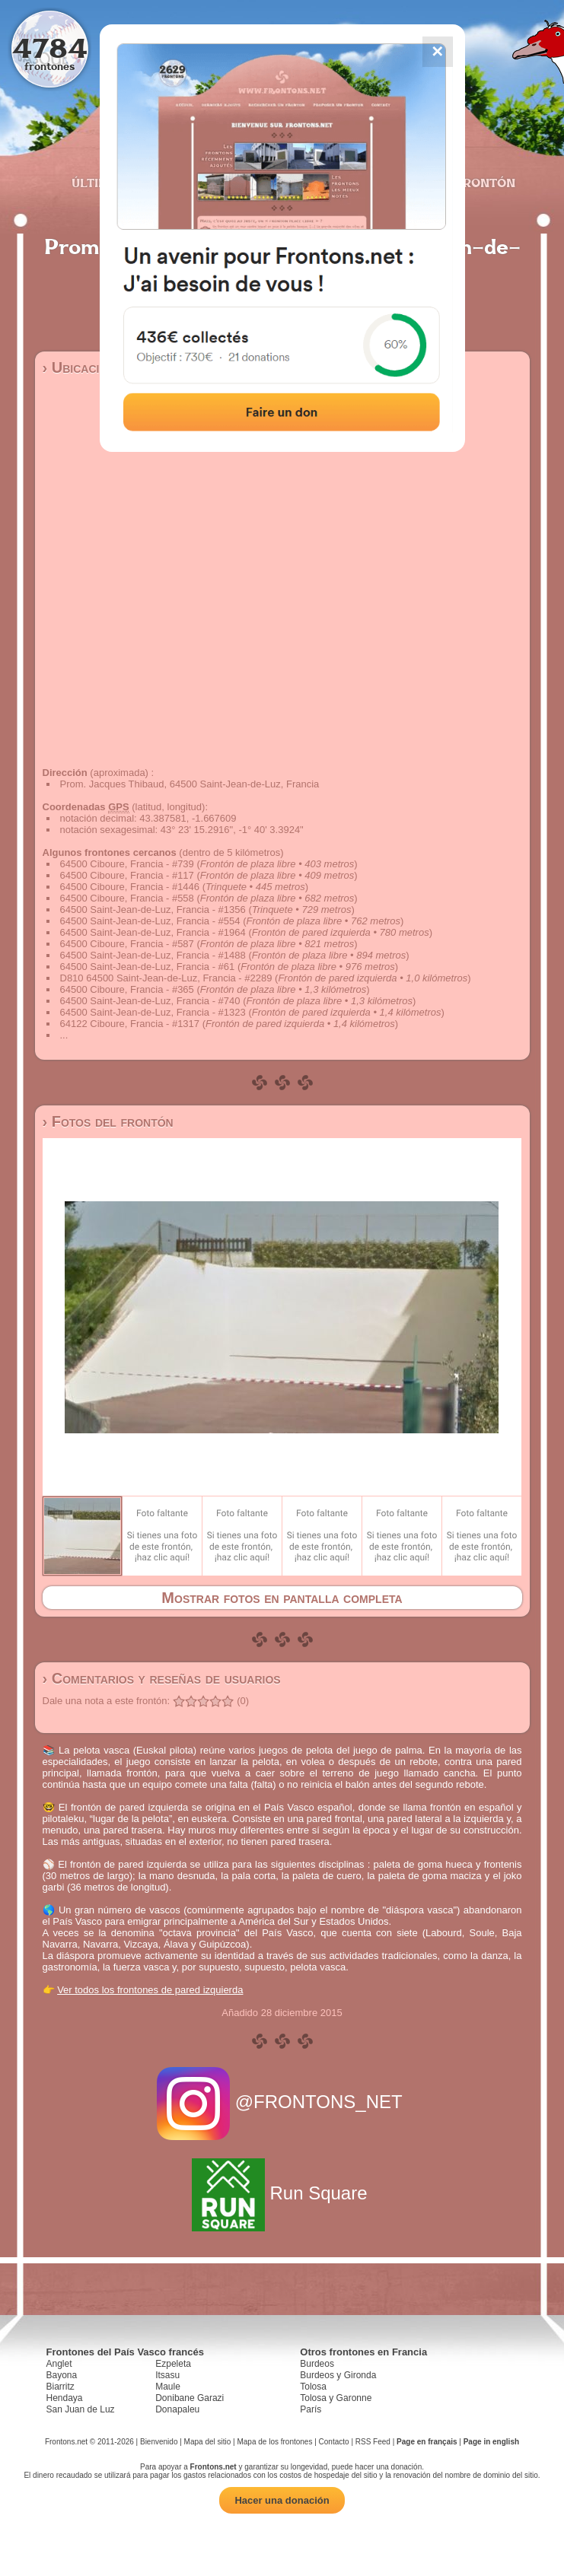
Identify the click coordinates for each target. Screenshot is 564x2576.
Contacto (334, 2442)
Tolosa (313, 2386)
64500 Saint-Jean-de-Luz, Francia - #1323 (153, 1012)
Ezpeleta (173, 2363)
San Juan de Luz (80, 2409)
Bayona (62, 2375)
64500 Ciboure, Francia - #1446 (130, 886)
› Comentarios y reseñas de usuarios (162, 1678)
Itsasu (167, 2375)
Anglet (59, 2363)
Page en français (427, 2442)
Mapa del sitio (207, 2442)
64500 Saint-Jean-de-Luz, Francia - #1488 (153, 955)
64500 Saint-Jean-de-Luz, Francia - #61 (147, 966)
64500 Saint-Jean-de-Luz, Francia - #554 (150, 921)
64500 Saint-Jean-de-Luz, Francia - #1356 (153, 909)
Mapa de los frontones (274, 2442)
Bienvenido (158, 2442)
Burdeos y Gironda (338, 2375)
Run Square (282, 2193)
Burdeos (317, 2363)
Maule (167, 2386)
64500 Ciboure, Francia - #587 (127, 943)
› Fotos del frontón (108, 1121)
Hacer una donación (281, 2500)
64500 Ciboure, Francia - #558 (127, 898)
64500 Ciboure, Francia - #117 (127, 875)
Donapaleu (177, 2409)
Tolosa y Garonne (335, 2398)
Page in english (491, 2442)
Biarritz (60, 2386)
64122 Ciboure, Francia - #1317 (130, 1023)
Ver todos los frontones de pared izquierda (150, 1990)
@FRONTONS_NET (282, 2101)
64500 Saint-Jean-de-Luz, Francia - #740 (150, 1001)
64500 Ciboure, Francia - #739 (127, 864)
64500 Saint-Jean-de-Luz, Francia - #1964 (153, 932)
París (310, 2409)
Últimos (99, 182)
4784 (50, 47)
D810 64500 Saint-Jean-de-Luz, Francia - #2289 (166, 978)
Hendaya (64, 2398)
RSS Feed (372, 2442)
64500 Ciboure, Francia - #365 (127, 989)
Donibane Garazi (189, 2398)
